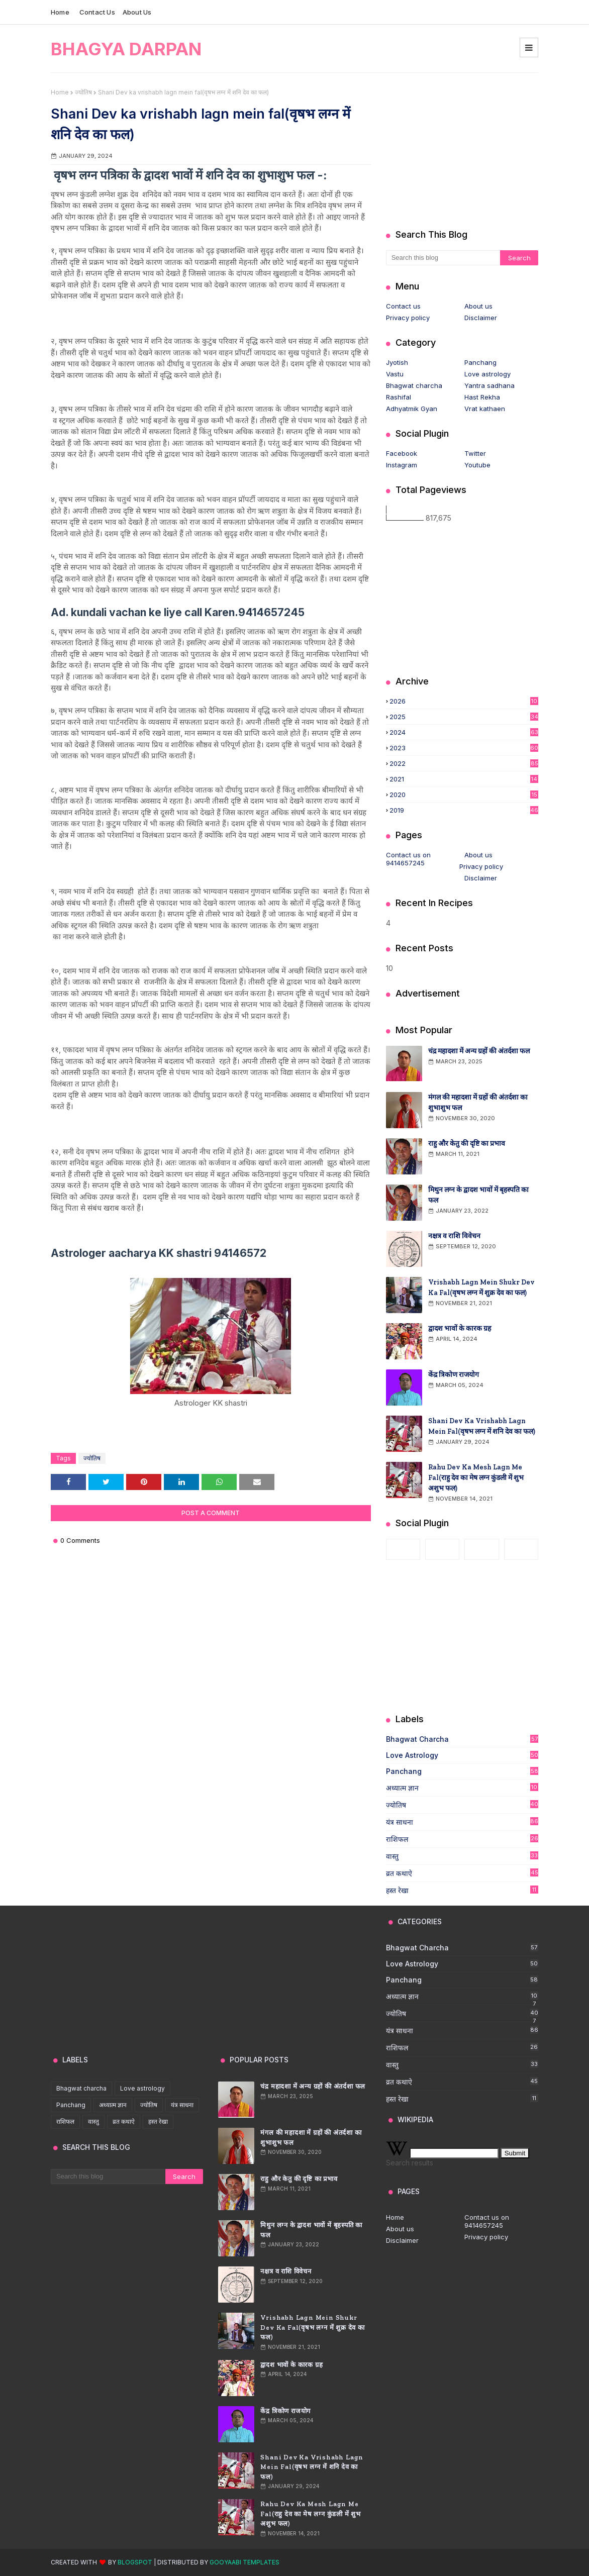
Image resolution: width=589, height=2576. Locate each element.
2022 (463, 763)
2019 (463, 810)
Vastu (395, 374)
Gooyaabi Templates (244, 2562)
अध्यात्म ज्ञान (462, 1788)
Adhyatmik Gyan (411, 409)
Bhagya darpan (126, 48)
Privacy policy (408, 318)
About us (137, 12)
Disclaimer (480, 318)
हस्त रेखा (462, 1890)
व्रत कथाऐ (462, 1872)
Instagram (401, 465)
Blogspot (135, 2562)
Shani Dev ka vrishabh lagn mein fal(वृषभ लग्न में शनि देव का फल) (481, 1426)
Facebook (401, 453)
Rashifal (398, 397)
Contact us (97, 12)
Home (60, 12)
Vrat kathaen (484, 409)
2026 (463, 701)
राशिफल (462, 1838)
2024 (463, 732)
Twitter (475, 453)
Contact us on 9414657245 (408, 859)
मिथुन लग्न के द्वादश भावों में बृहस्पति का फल (478, 1195)
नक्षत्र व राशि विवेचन (454, 1236)
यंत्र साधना (462, 1821)
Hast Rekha (482, 397)
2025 (463, 717)
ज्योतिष (83, 92)
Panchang (480, 362)
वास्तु (462, 1855)
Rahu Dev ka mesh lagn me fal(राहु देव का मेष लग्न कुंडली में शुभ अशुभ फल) (476, 1478)
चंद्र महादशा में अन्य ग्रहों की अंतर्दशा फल (479, 1051)
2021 (463, 779)
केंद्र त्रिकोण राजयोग (453, 1374)
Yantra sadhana (489, 385)
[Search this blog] (443, 257)
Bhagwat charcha (414, 385)
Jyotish (397, 362)
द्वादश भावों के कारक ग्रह (459, 1328)
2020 (463, 794)
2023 (463, 748)
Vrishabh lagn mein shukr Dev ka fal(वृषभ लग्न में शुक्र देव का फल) (481, 1287)
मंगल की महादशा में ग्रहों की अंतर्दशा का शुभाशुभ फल (478, 1102)
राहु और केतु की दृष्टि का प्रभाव (466, 1143)
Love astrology (487, 374)
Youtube (477, 465)
